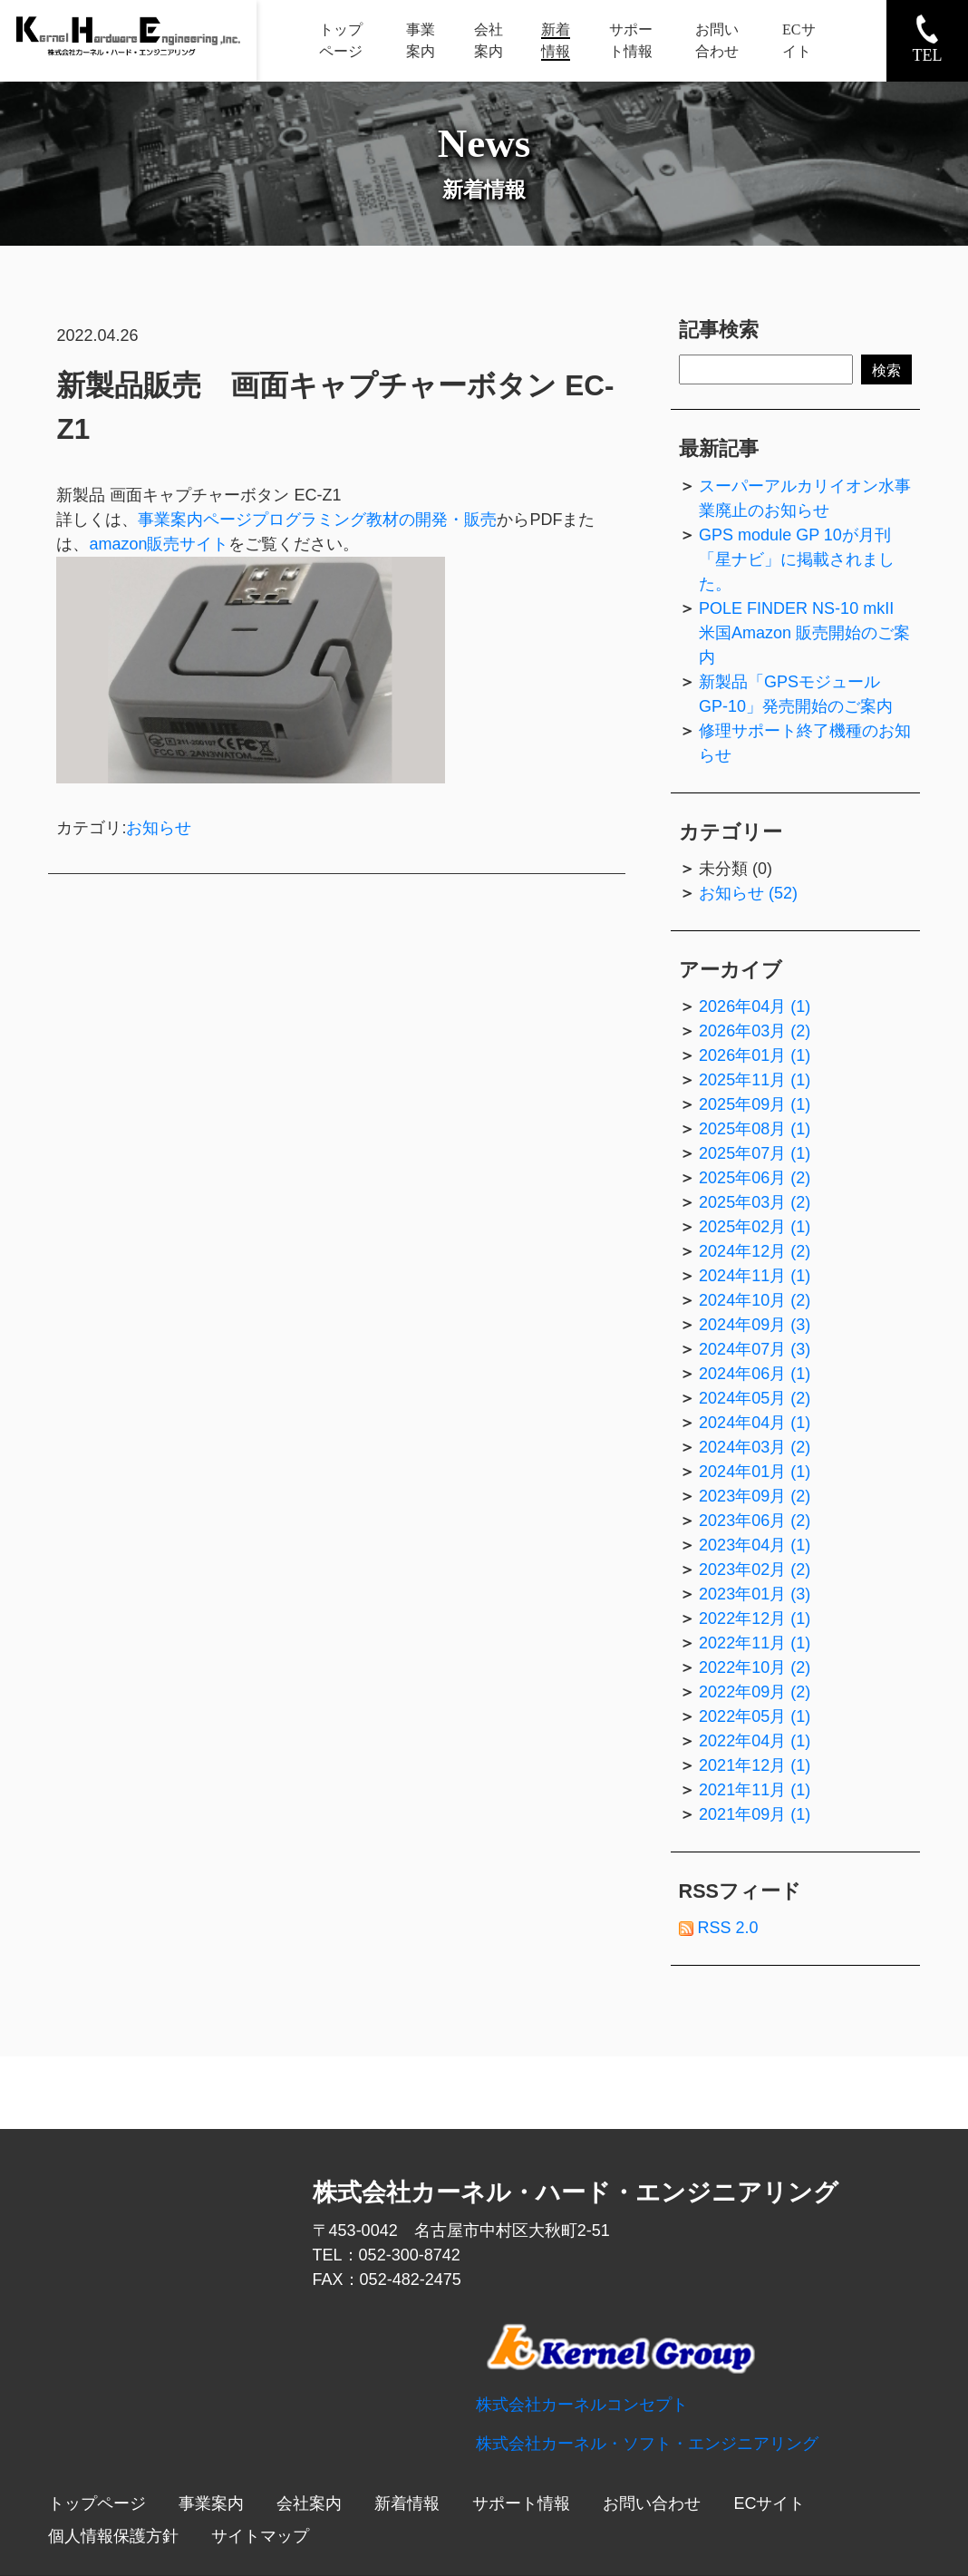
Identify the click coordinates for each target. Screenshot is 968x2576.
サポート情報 (521, 2503)
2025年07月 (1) (754, 1153)
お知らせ (158, 828)
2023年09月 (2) (754, 1496)
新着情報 (407, 2503)
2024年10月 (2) (754, 1300)
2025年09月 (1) (754, 1104)
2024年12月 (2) (754, 1251)
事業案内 (211, 2503)
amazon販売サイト (158, 544)
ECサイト (769, 2503)
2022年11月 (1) (754, 1643)
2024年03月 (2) (754, 1447)
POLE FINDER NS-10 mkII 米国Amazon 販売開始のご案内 (804, 632)
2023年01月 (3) (754, 1594)
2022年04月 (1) (754, 1741)
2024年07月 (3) (754, 1349)
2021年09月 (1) (754, 1814)
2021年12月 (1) (754, 1765)
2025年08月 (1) (754, 1129)
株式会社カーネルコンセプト (582, 2405)
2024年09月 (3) (754, 1325)
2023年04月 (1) (754, 1545)
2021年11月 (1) (754, 1790)
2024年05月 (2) (754, 1398)
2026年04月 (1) (754, 1006)
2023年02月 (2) (754, 1569)
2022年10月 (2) (754, 1667)
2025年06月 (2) (754, 1178)
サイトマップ (260, 2536)
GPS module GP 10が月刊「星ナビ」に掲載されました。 (797, 559)
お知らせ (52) (748, 893)
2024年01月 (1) (754, 1472)
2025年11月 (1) (754, 1080)
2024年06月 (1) (754, 1374)
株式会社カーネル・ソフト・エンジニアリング (647, 2444)
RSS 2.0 (719, 1928)
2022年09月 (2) (754, 1692)
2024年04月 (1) (754, 1423)
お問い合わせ (652, 2503)
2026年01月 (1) (754, 1055)
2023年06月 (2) (754, 1521)
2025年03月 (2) (754, 1202)
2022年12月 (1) (754, 1618)
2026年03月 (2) (754, 1031)
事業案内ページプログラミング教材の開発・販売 (317, 519)
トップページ (97, 2503)
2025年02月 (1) (754, 1227)
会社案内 (309, 2503)
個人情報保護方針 (113, 2536)
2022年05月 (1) (754, 1716)
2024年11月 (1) (754, 1276)
